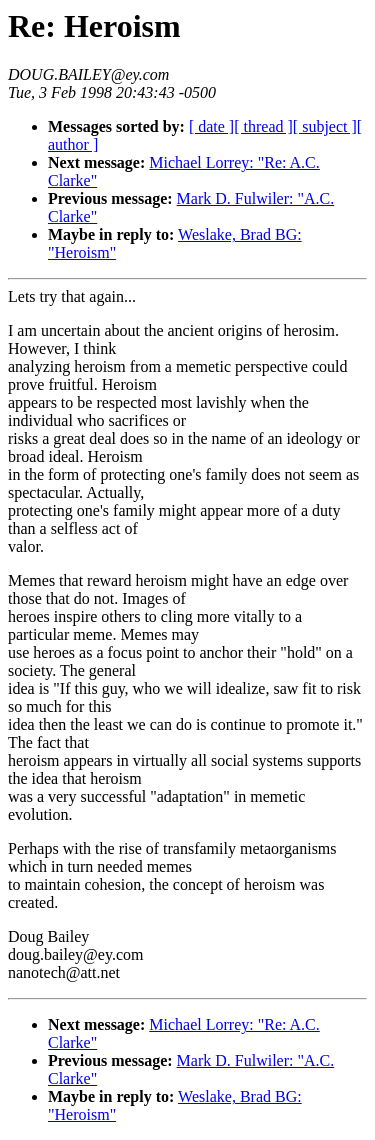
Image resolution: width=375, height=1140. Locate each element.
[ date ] (211, 126)
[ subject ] (325, 126)
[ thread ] (263, 126)
